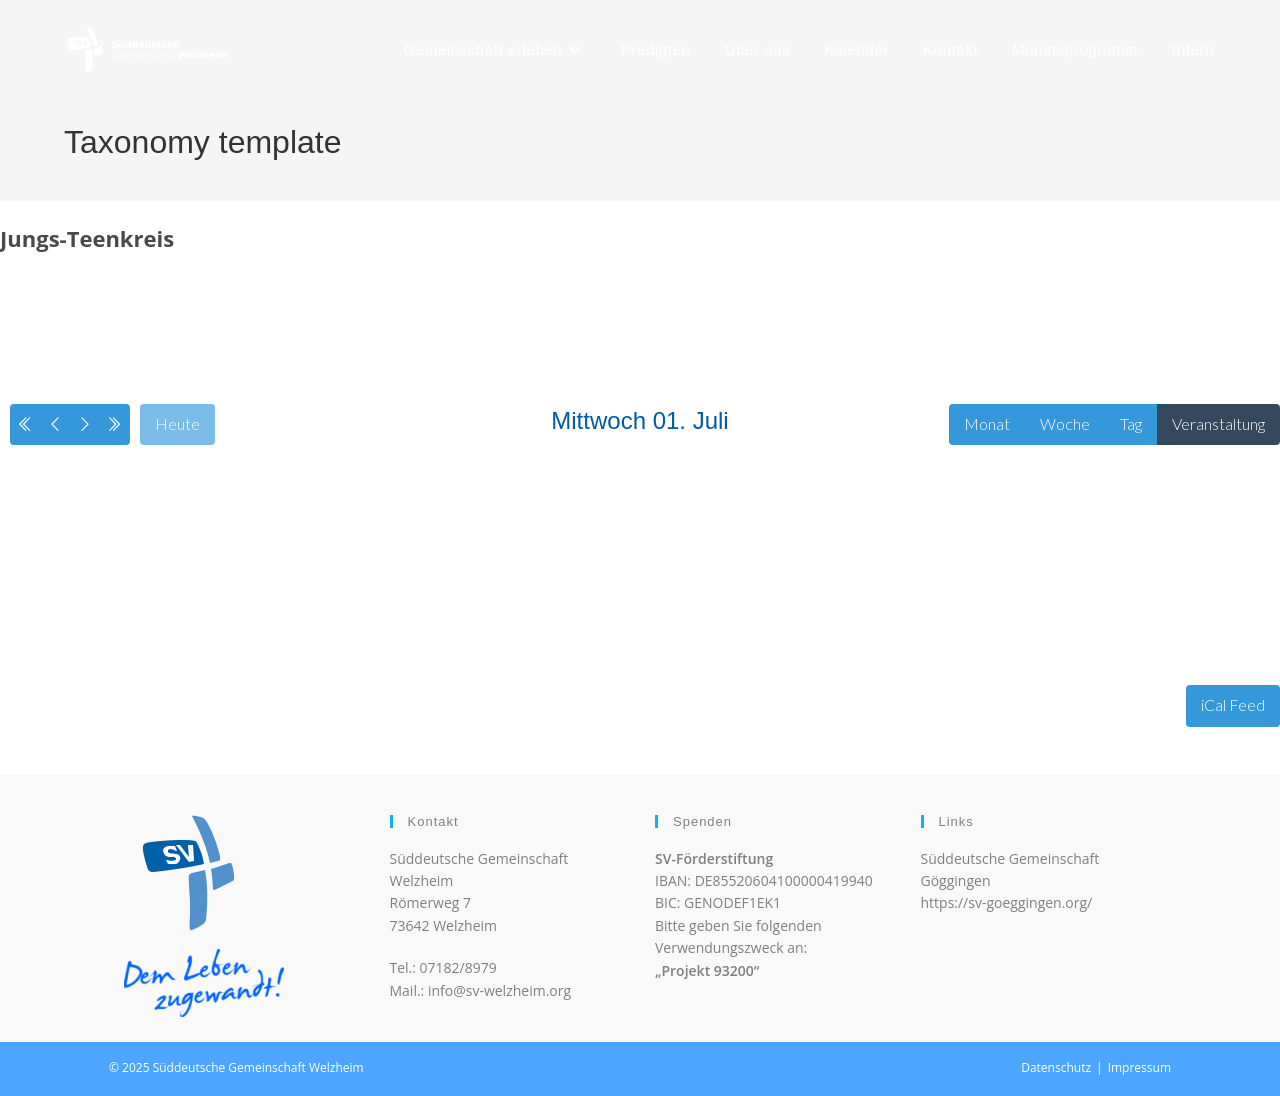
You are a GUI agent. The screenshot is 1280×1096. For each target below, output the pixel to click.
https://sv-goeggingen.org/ (1007, 902)
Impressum (1139, 1067)
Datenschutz (1056, 1067)
